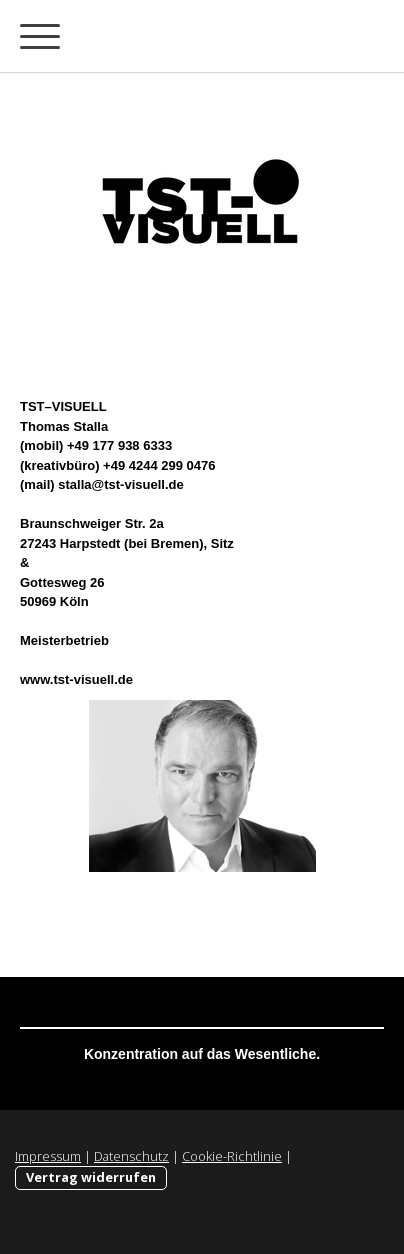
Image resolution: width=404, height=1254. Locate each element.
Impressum (48, 1156)
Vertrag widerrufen (91, 1177)
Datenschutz (131, 1156)
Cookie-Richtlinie (232, 1156)
